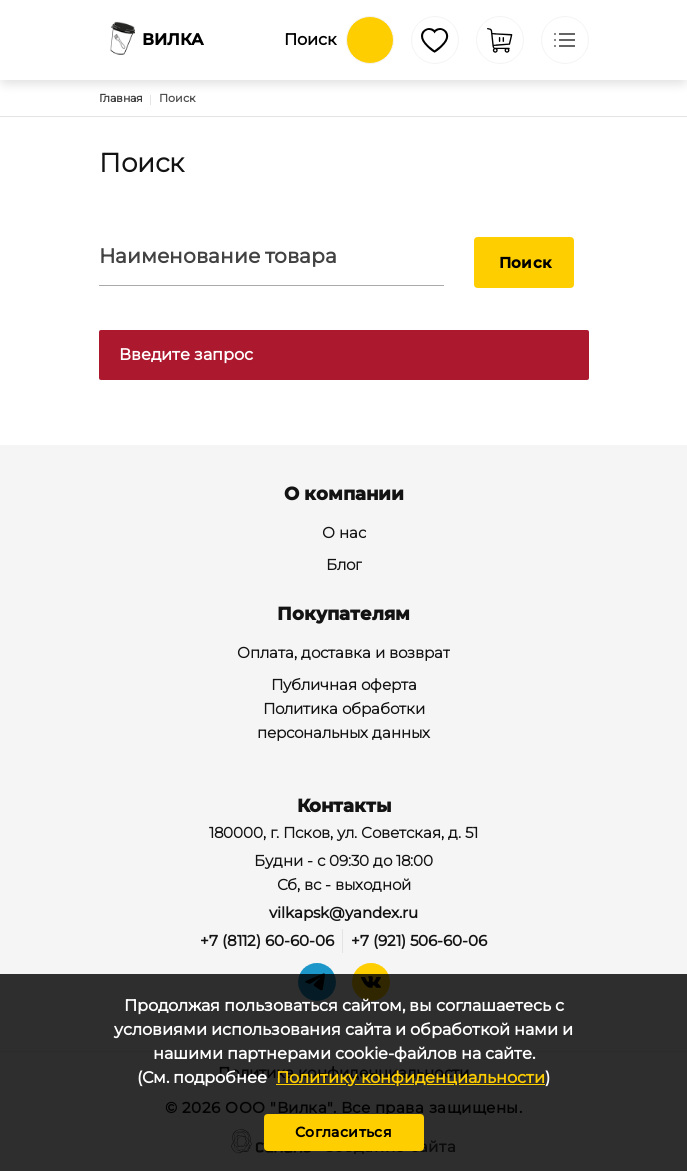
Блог (344, 566)
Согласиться (343, 1132)
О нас (344, 534)
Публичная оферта (344, 686)
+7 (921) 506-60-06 (419, 940)
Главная (121, 98)
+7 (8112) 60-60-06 (267, 940)
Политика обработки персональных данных (325, 722)
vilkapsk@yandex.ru (343, 912)
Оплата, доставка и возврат (343, 654)
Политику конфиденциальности (410, 1077)
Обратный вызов (370, 40)
